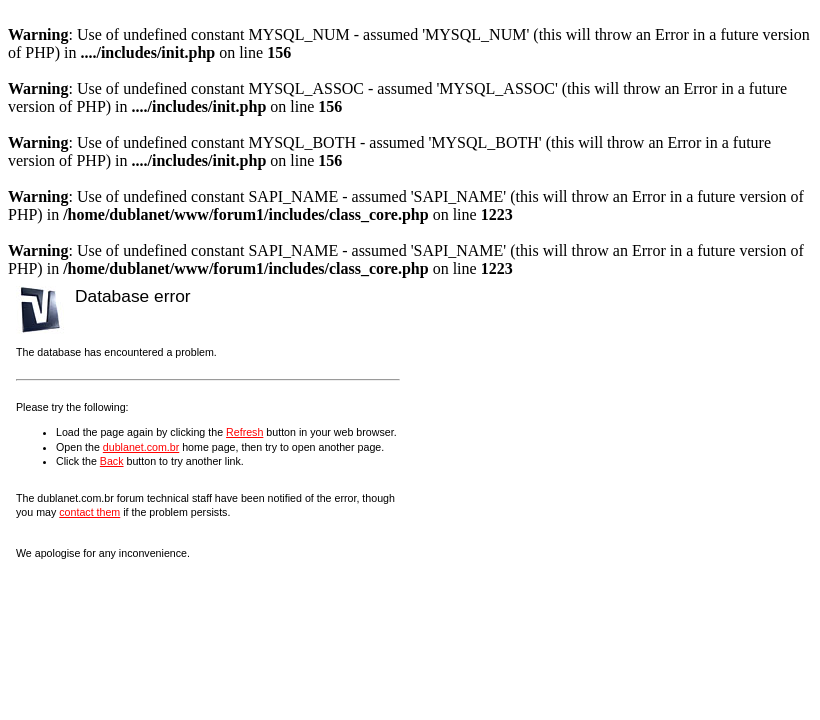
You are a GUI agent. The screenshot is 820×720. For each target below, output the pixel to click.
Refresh (244, 432)
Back (112, 461)
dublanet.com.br (141, 447)
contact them (89, 512)
